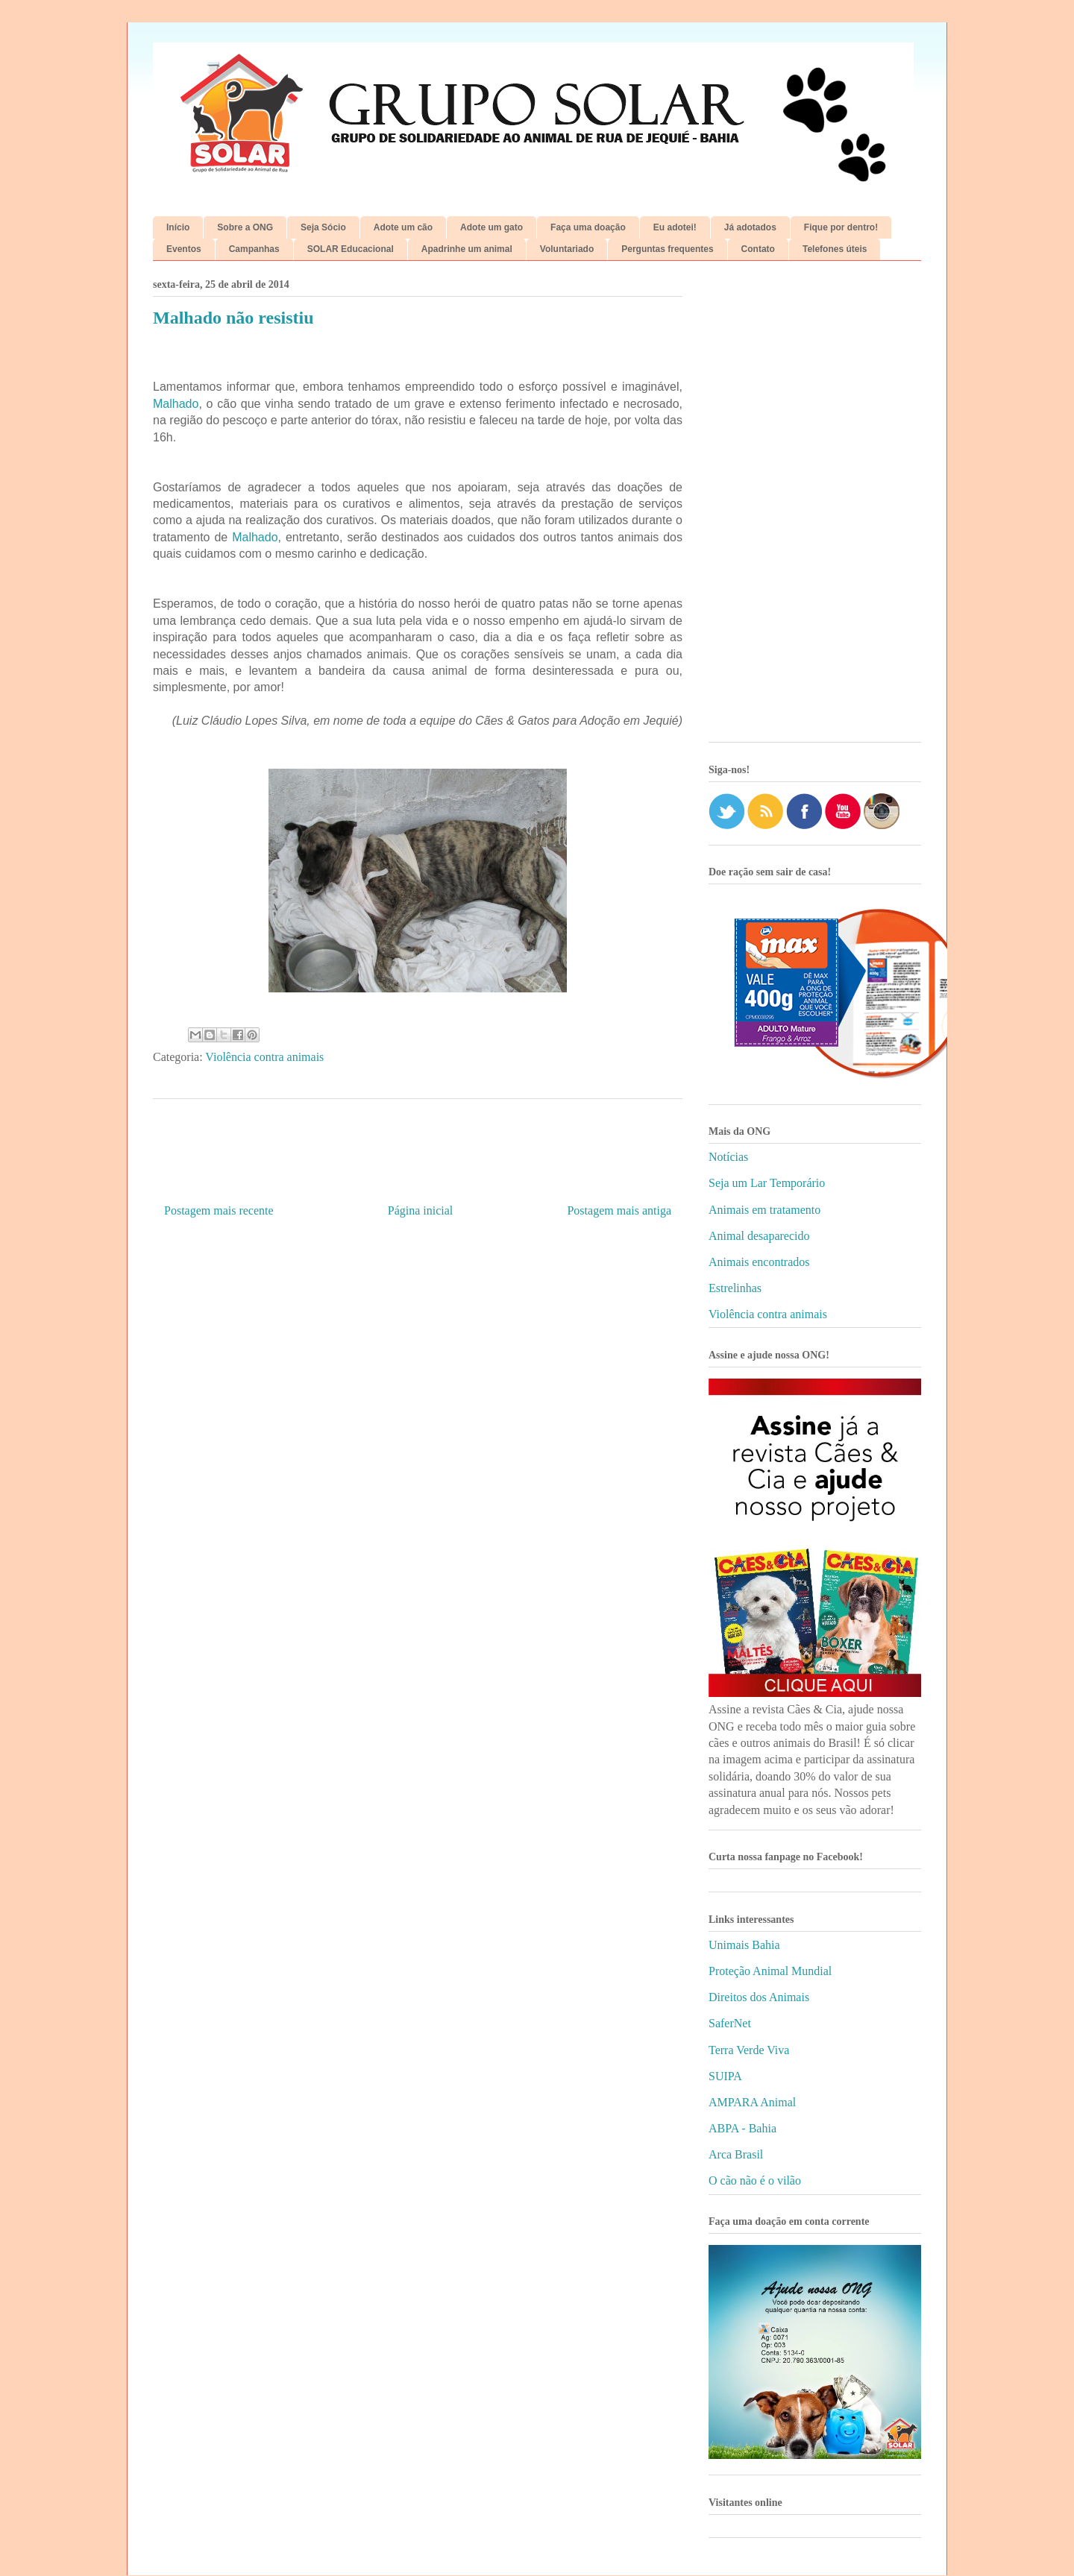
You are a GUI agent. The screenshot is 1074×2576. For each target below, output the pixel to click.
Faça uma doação (588, 227)
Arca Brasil (736, 2154)
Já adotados (750, 227)
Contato (758, 249)
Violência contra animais (264, 1057)
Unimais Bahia (744, 1945)
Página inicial (420, 1210)
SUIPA (725, 2076)
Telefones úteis (835, 249)
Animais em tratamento (764, 1209)
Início (177, 227)
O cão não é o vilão (755, 2180)
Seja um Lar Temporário (767, 1183)
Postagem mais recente (219, 1210)
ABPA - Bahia (742, 2128)
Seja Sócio (323, 227)
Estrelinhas (735, 1288)
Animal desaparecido (759, 1235)
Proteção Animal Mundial (770, 1971)
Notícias (728, 1156)
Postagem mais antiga (619, 1210)
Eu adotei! (675, 227)
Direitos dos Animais (759, 1997)
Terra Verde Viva (749, 2050)
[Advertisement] (815, 507)
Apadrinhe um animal (466, 249)
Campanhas (254, 249)
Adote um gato (491, 227)
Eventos (183, 249)
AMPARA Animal (752, 2102)
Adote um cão (403, 227)
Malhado (175, 403)
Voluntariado (567, 249)
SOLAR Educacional (350, 249)
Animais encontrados (759, 1262)
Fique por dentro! (841, 227)
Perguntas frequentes (667, 249)
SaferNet (730, 2023)
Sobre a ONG (245, 227)
